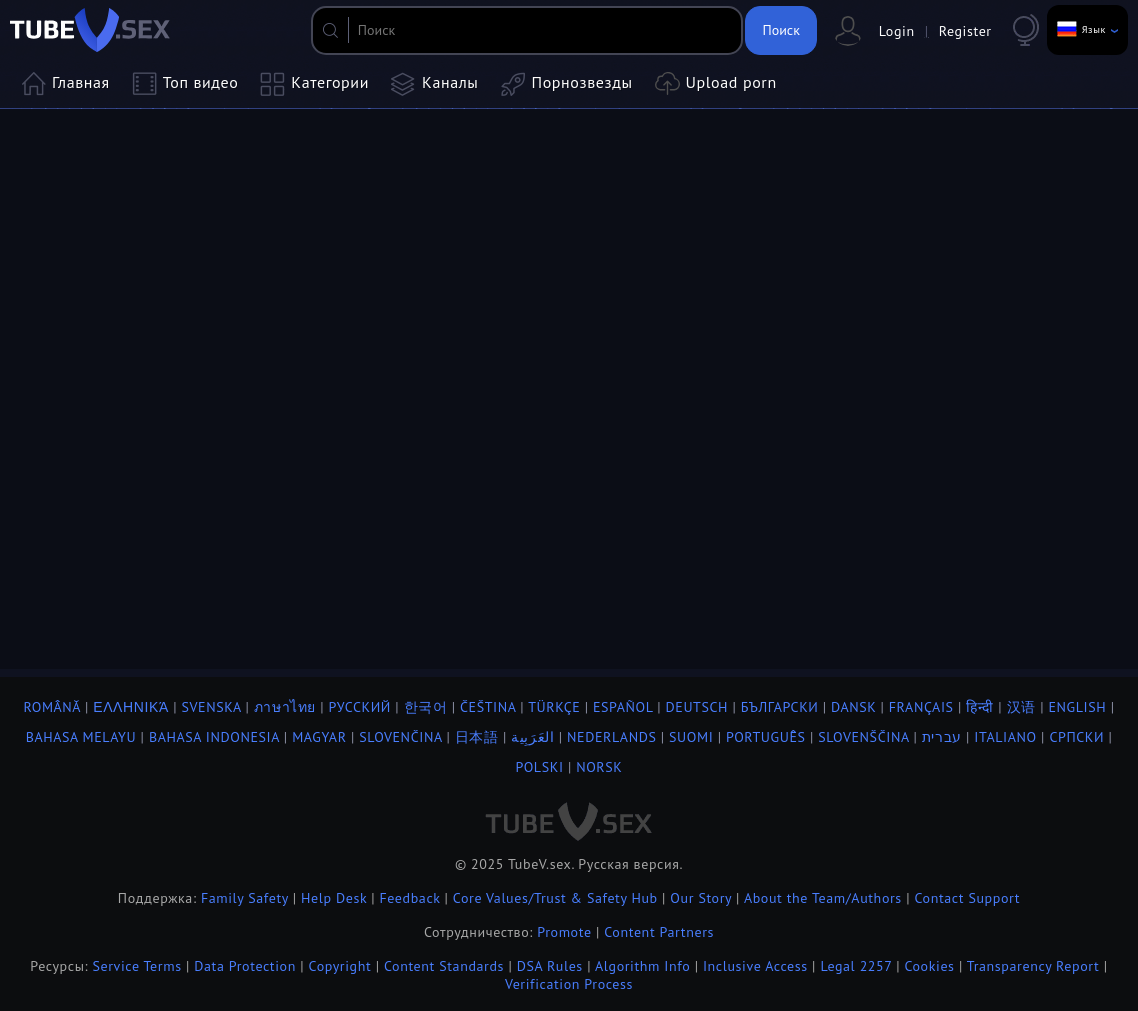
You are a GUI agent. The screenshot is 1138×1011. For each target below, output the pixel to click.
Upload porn (716, 84)
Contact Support (967, 898)
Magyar (319, 737)
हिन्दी (980, 707)
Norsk (599, 767)
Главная (65, 84)
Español (623, 707)
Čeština (488, 707)
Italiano (1005, 737)
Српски (1076, 737)
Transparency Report (1033, 966)
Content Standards (444, 966)
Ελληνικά (131, 707)
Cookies (929, 966)
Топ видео (185, 84)
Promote (564, 932)
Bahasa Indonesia (214, 737)
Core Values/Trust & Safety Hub (555, 898)
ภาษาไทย (285, 707)
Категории (314, 84)
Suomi (691, 737)
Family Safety (245, 898)
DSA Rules (550, 966)
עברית (942, 737)
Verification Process (569, 984)
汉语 (1021, 707)
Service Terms (137, 966)
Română (51, 707)
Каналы (434, 84)
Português (766, 737)
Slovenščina (863, 737)
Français (921, 707)
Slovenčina (400, 737)
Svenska (211, 707)
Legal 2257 (855, 966)
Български (780, 707)
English (1077, 707)
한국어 (426, 707)
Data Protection (245, 966)
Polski (540, 767)
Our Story (700, 898)
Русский (360, 707)
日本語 (477, 737)
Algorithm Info (642, 966)
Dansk (853, 707)
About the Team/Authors (823, 898)
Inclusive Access (755, 966)
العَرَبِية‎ (532, 737)
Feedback (409, 898)
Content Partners (659, 932)
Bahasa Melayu (81, 737)
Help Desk (334, 898)
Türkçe (554, 707)
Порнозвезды (567, 84)
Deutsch (697, 707)
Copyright (340, 966)
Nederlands (611, 737)
